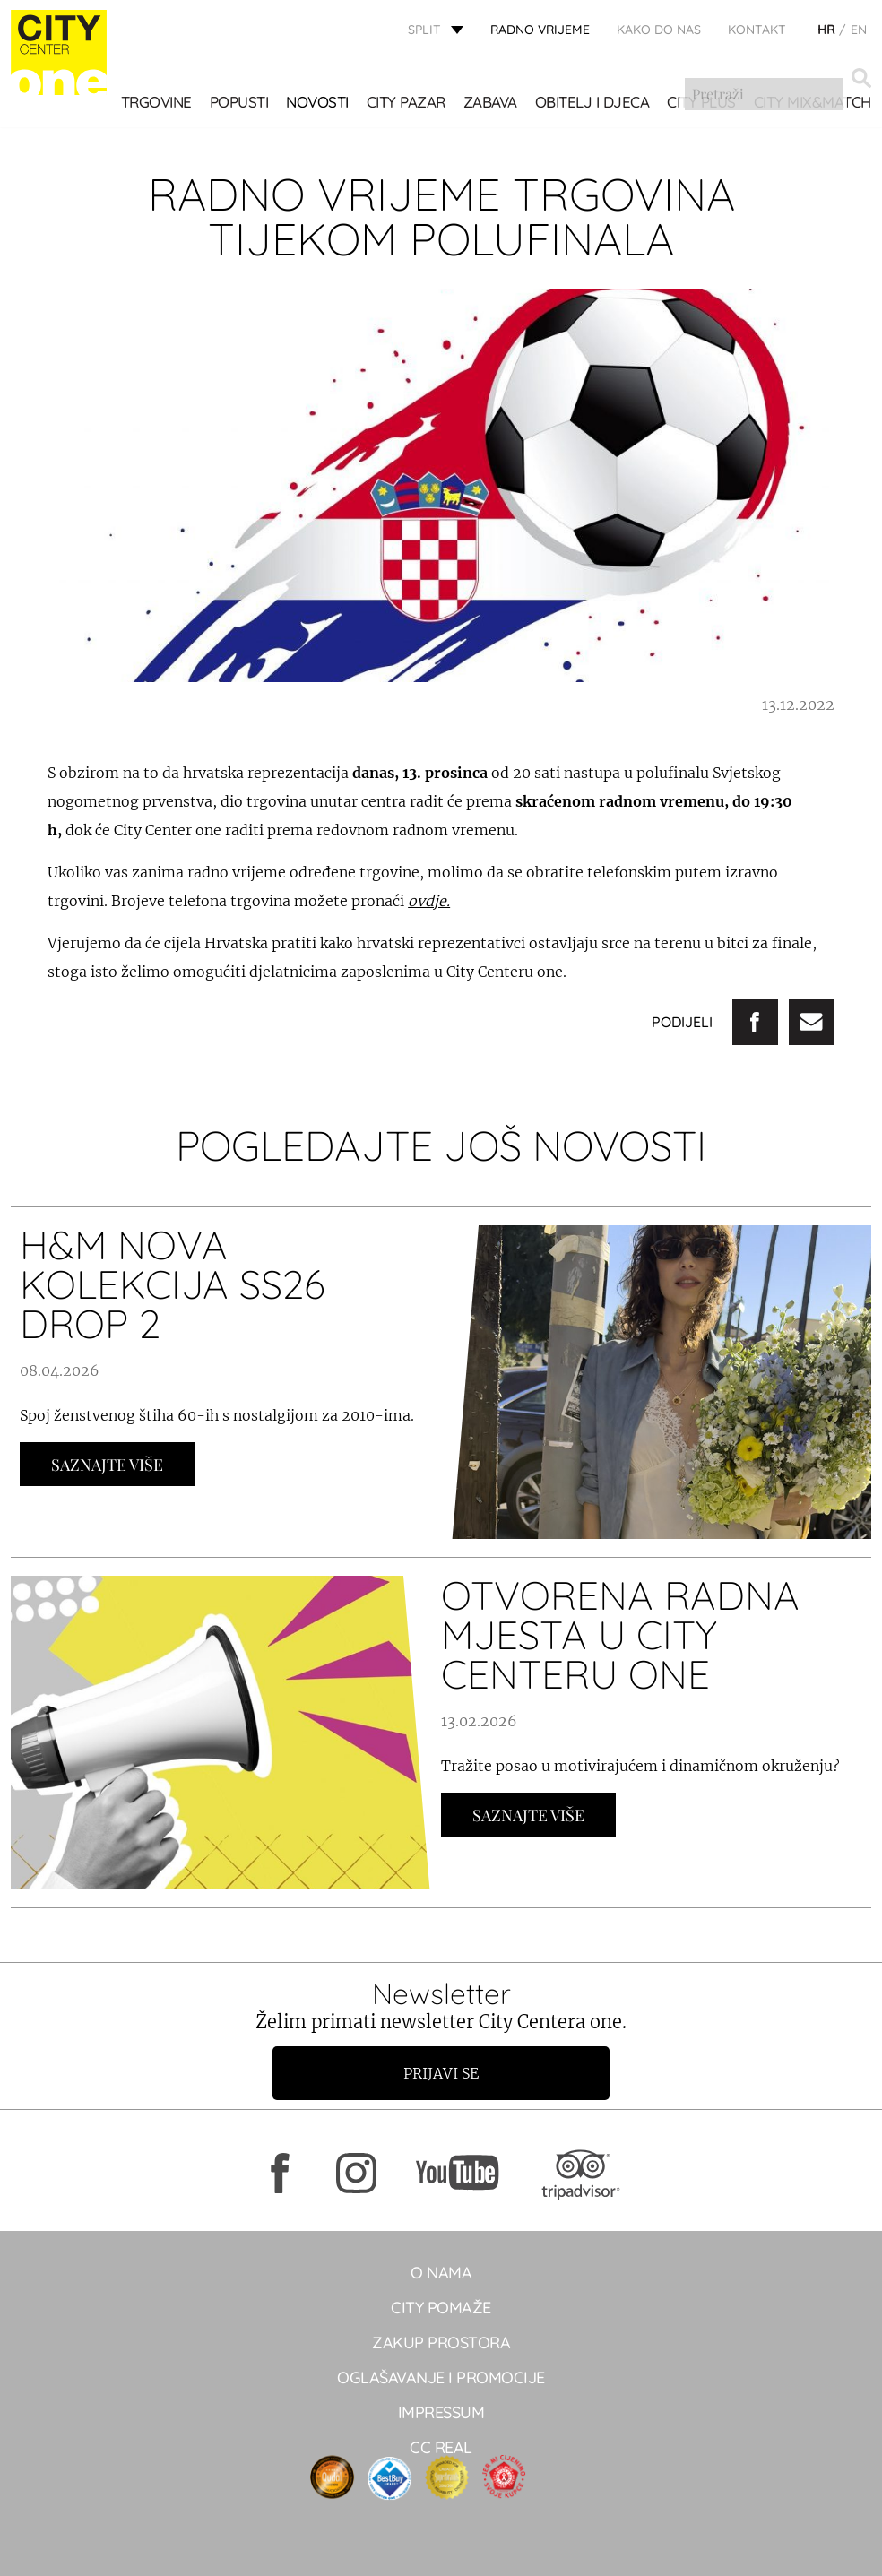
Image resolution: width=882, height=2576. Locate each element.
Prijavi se (441, 2073)
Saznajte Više (107, 1464)
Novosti (324, 101)
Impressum (441, 2412)
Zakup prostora (441, 2342)
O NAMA (441, 2272)
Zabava (496, 101)
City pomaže (441, 2307)
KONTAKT (757, 31)
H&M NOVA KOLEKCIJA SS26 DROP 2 (172, 1284)
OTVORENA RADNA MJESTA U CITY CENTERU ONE (620, 1634)
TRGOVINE (162, 101)
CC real (441, 2447)
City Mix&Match (204, 129)
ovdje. (429, 901)
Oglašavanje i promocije (441, 2377)
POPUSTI (245, 101)
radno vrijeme (540, 31)
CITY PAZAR (412, 101)
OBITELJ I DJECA (598, 101)
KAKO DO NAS (659, 31)
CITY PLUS (708, 101)
